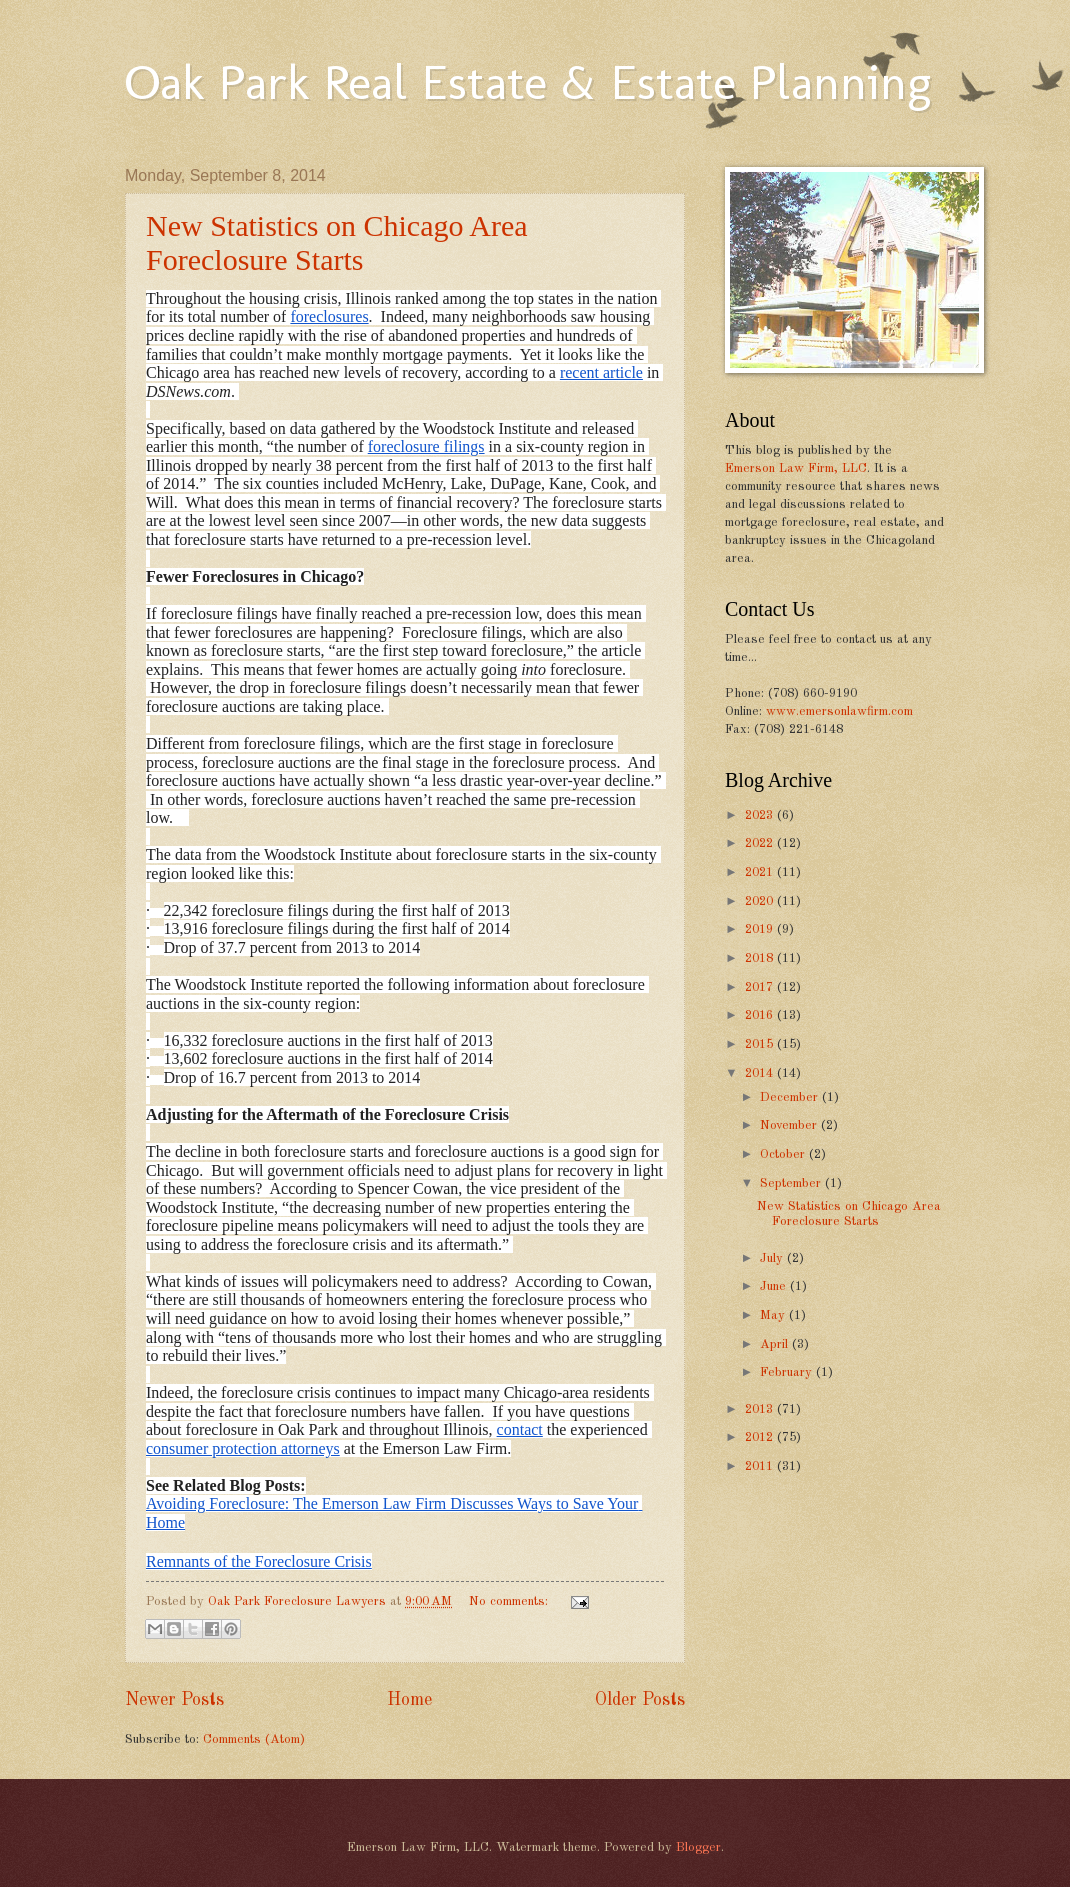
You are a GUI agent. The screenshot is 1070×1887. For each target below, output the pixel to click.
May (774, 1315)
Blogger (698, 1847)
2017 (761, 987)
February (788, 1372)
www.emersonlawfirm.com (839, 711)
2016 (761, 1015)
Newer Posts (174, 1700)
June (775, 1286)
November (790, 1125)
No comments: (510, 1601)
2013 (761, 1409)
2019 (761, 929)
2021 (761, 872)
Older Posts (640, 1700)
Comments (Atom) (254, 1739)
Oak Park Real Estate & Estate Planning (528, 82)
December (791, 1097)
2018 (761, 958)
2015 (761, 1044)
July (773, 1258)
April (776, 1344)
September (792, 1183)
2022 (761, 843)
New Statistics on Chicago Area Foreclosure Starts (337, 242)
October (784, 1154)
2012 (761, 1437)
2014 (761, 1073)
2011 (761, 1466)
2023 (761, 815)
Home (409, 1700)
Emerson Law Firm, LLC (796, 468)
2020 (761, 901)
